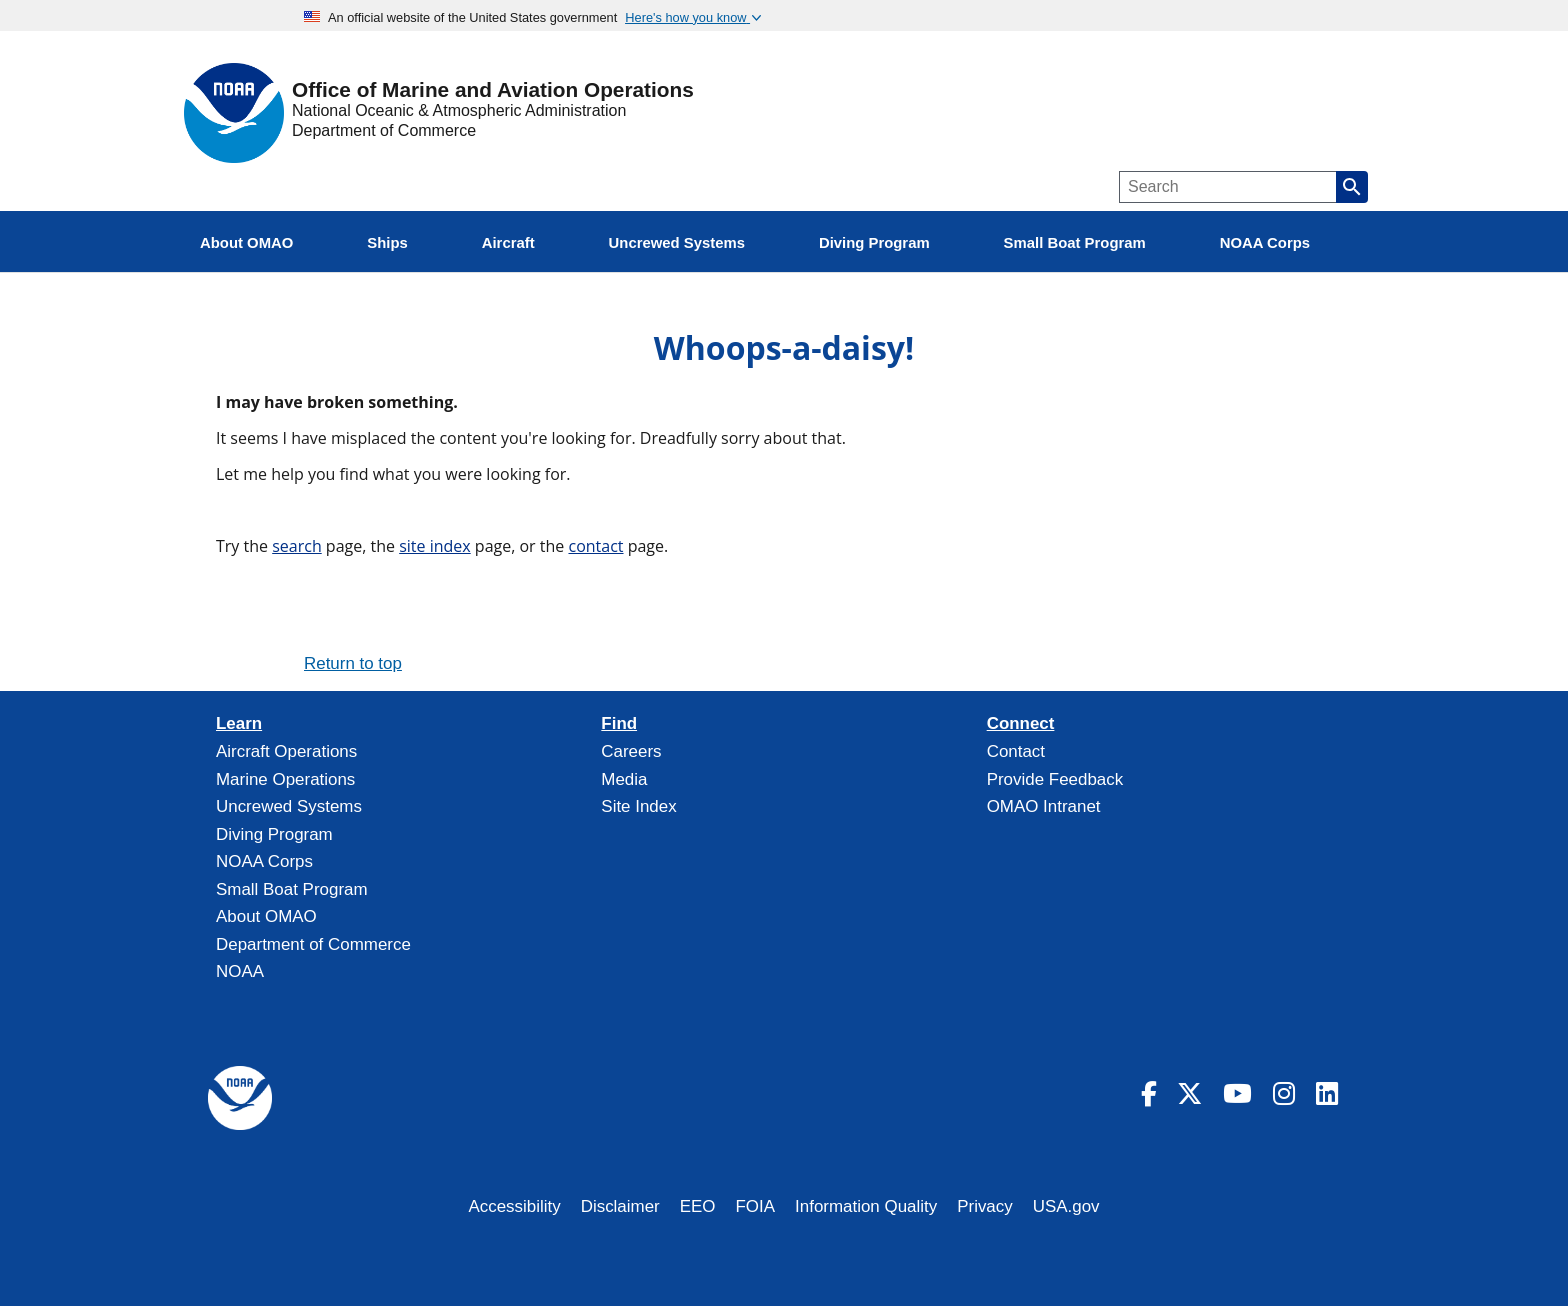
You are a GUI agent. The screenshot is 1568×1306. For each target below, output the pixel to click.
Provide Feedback (1055, 779)
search (297, 546)
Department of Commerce (384, 130)
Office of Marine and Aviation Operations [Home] (493, 90)
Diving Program (274, 834)
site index (435, 546)
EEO (698, 1206)
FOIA (756, 1206)
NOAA (240, 971)
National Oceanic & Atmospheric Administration (459, 110)
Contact (1016, 751)
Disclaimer (620, 1206)
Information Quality (866, 1206)
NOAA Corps (264, 861)
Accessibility (514, 1206)
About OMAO (266, 916)
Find (619, 724)
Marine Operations (285, 779)
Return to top (353, 663)
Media (624, 779)
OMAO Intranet (1044, 806)
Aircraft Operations (286, 751)
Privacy (985, 1206)
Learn (239, 724)
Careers (631, 751)
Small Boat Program (292, 889)
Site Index (638, 806)
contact (595, 546)
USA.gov (1066, 1206)
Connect (1021, 724)
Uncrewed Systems (289, 806)
